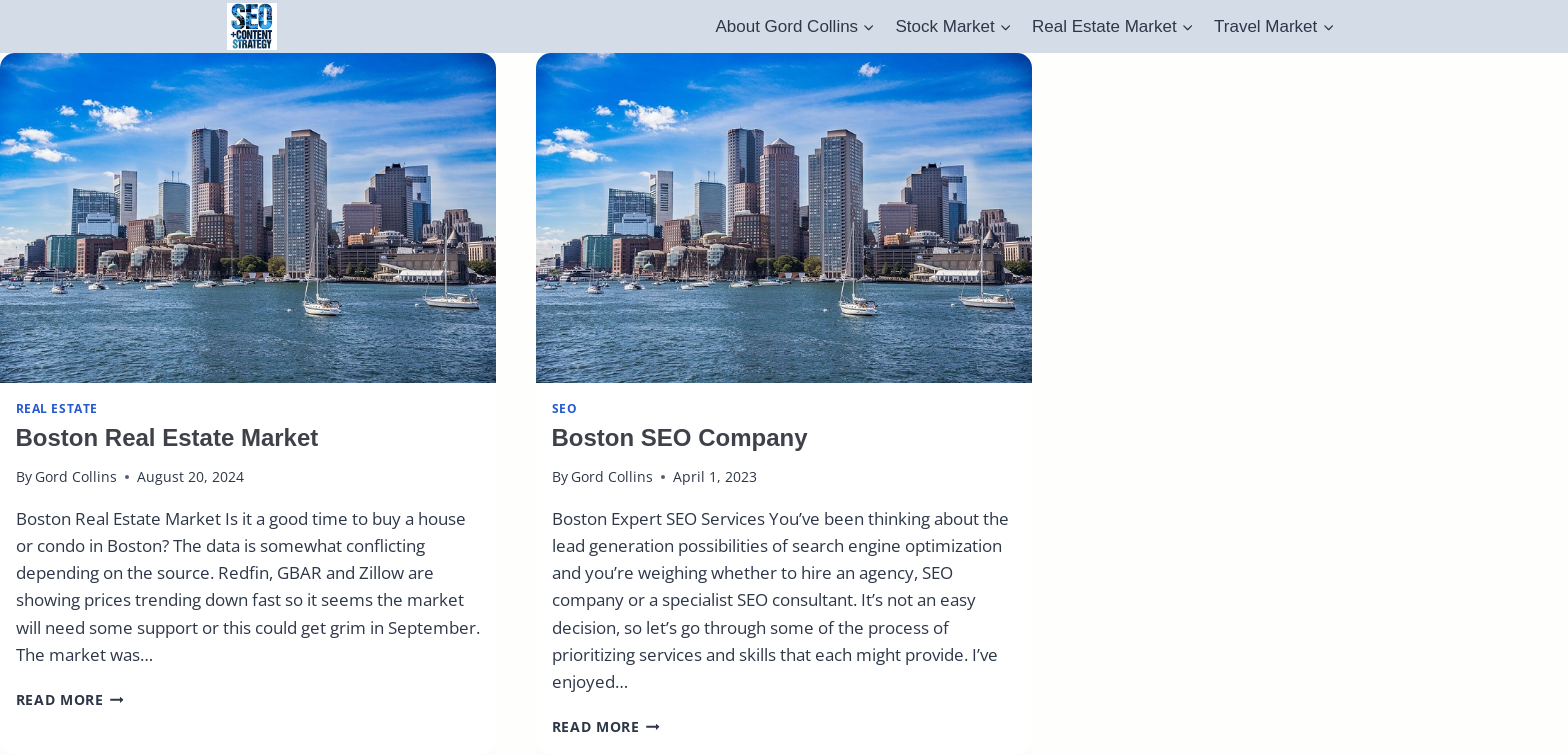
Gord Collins (76, 476)
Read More (70, 699)
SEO (565, 408)
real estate (57, 408)
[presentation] (248, 218)
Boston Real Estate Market (167, 437)
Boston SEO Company (680, 437)
